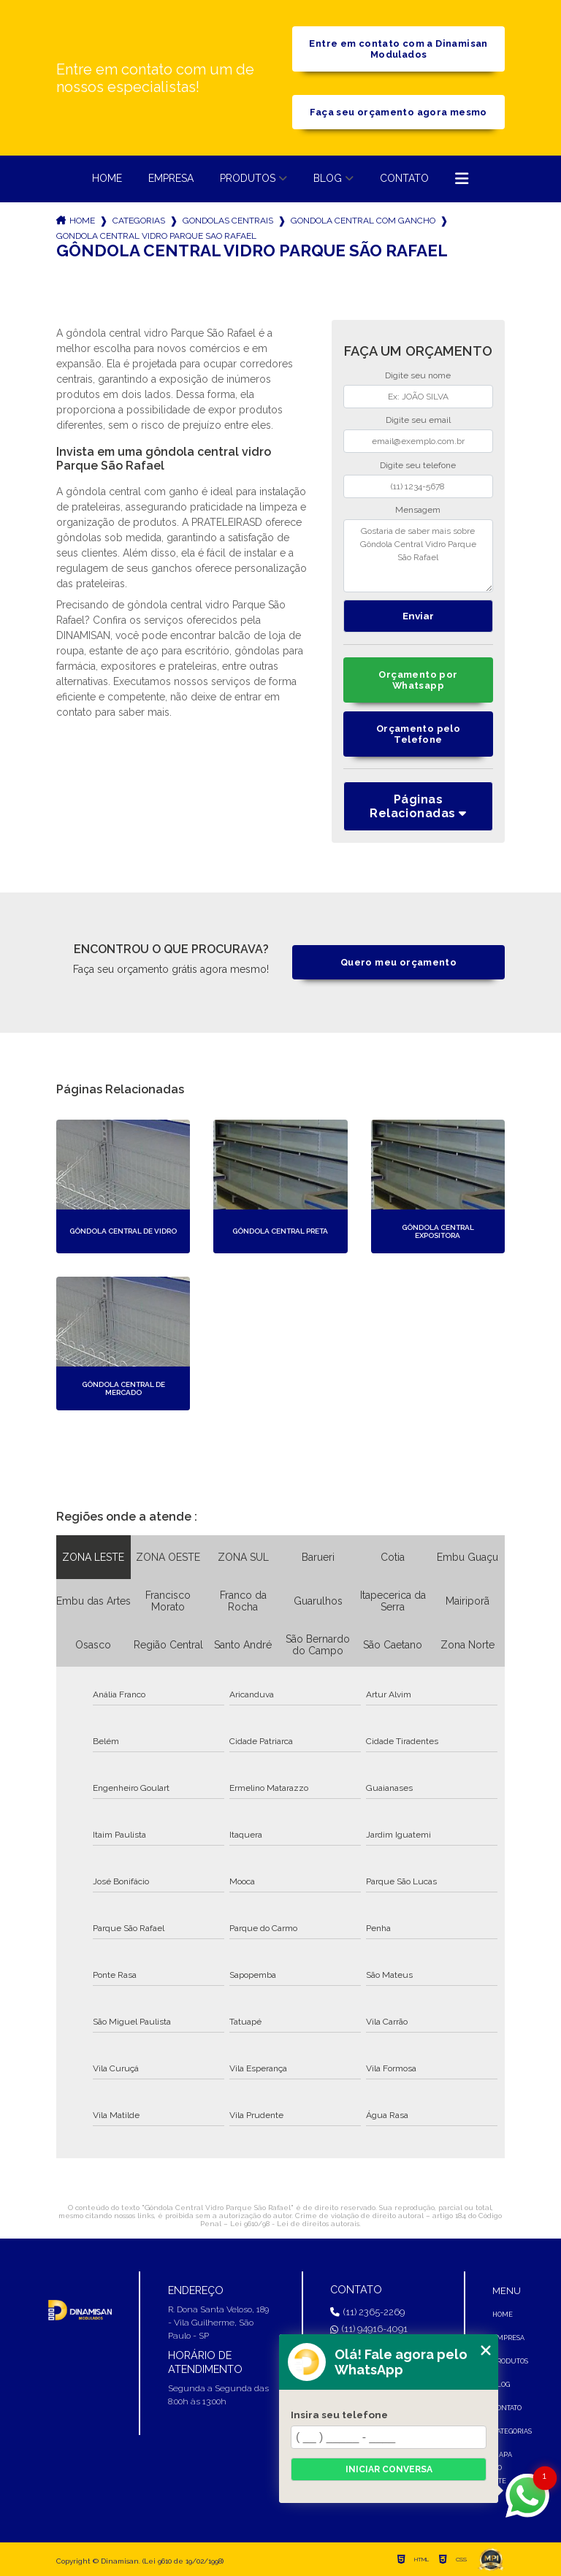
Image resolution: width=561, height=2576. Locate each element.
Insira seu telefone (339, 2414)
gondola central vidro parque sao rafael (156, 236)
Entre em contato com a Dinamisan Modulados (398, 49)
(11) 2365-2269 (367, 2311)
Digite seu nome (418, 375)
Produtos (247, 178)
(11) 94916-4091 (369, 2328)
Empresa (171, 178)
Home (107, 178)
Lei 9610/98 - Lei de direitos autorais (294, 2224)
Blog (327, 178)
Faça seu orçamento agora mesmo (398, 112)
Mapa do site (502, 2468)
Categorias (138, 220)
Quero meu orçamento (398, 962)
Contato (404, 178)
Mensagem (417, 510)
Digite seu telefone (418, 465)
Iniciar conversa (389, 2469)
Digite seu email (418, 420)
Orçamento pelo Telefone (418, 734)
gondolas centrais (228, 220)
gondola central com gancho (363, 220)
